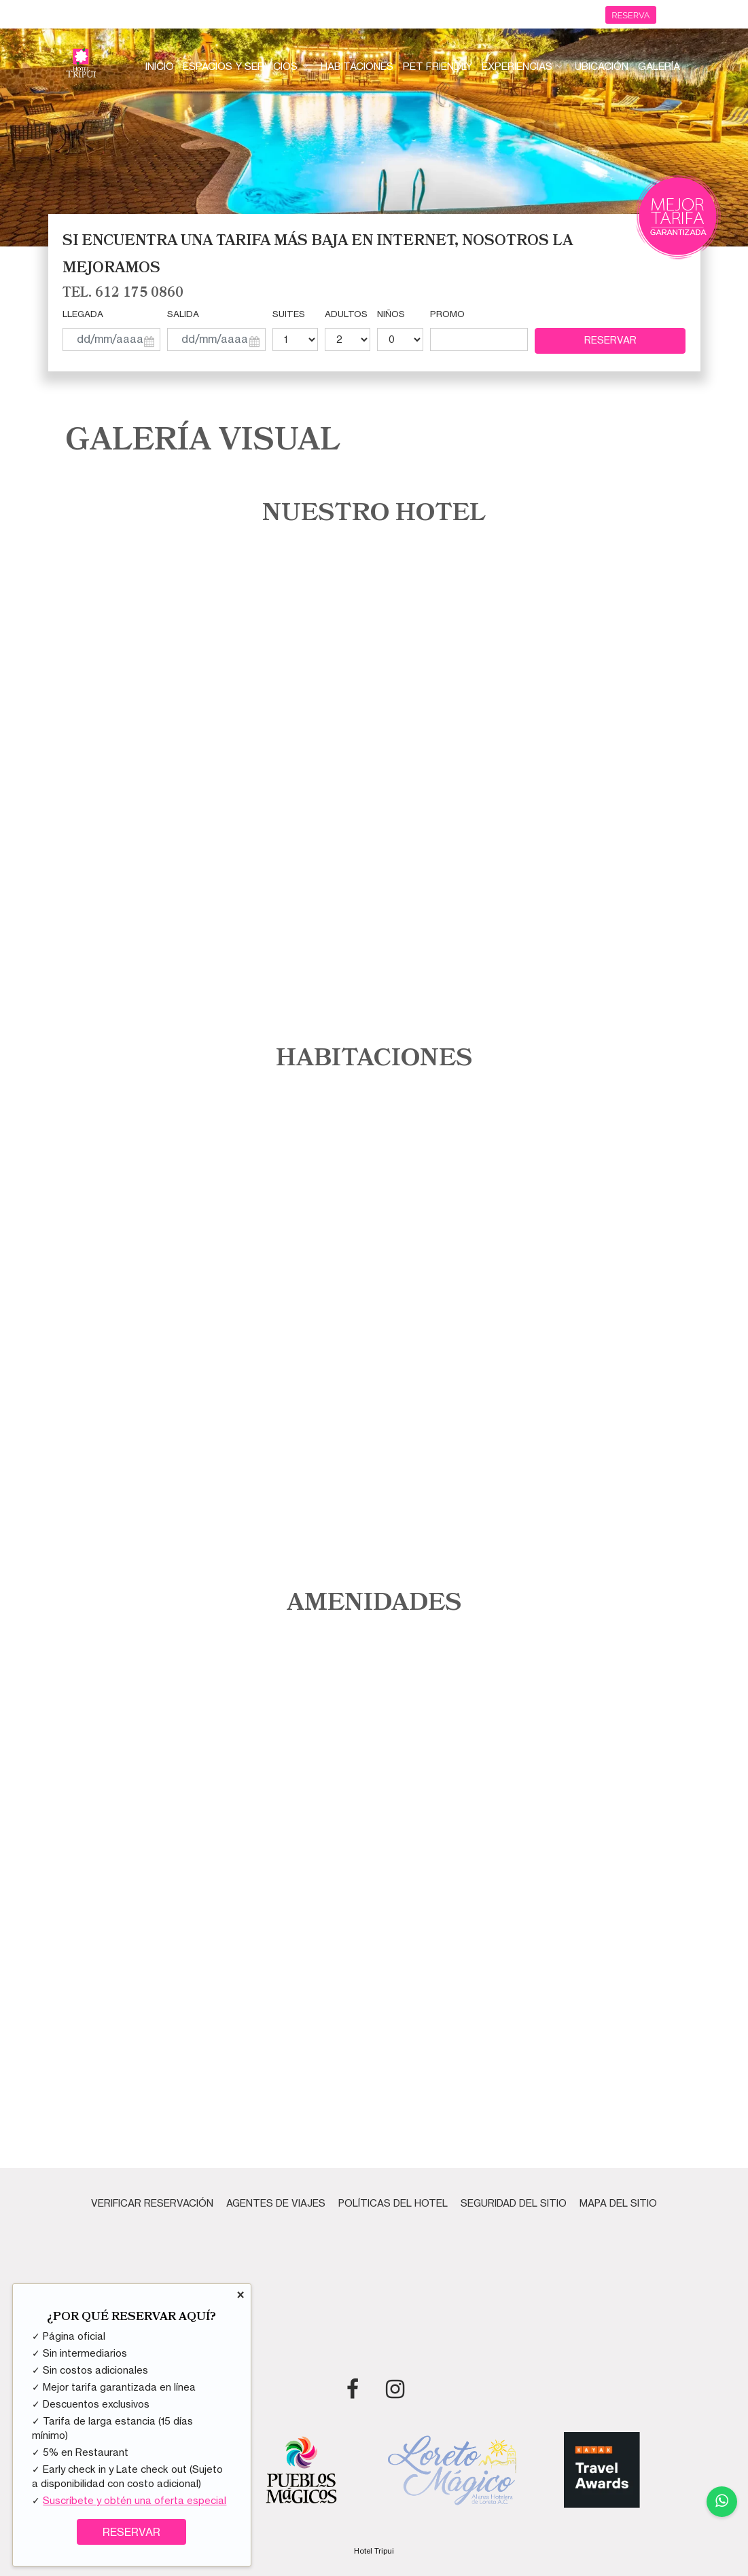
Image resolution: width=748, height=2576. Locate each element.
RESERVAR (131, 2532)
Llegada (83, 313)
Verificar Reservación (152, 2203)
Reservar (610, 340)
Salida (183, 313)
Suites (288, 313)
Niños (391, 313)
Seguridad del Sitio (514, 2203)
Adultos (346, 313)
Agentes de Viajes (275, 2203)
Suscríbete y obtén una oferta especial (134, 2501)
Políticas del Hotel (393, 2203)
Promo (447, 313)
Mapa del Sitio (618, 2203)
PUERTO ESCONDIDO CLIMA (374, 2295)
